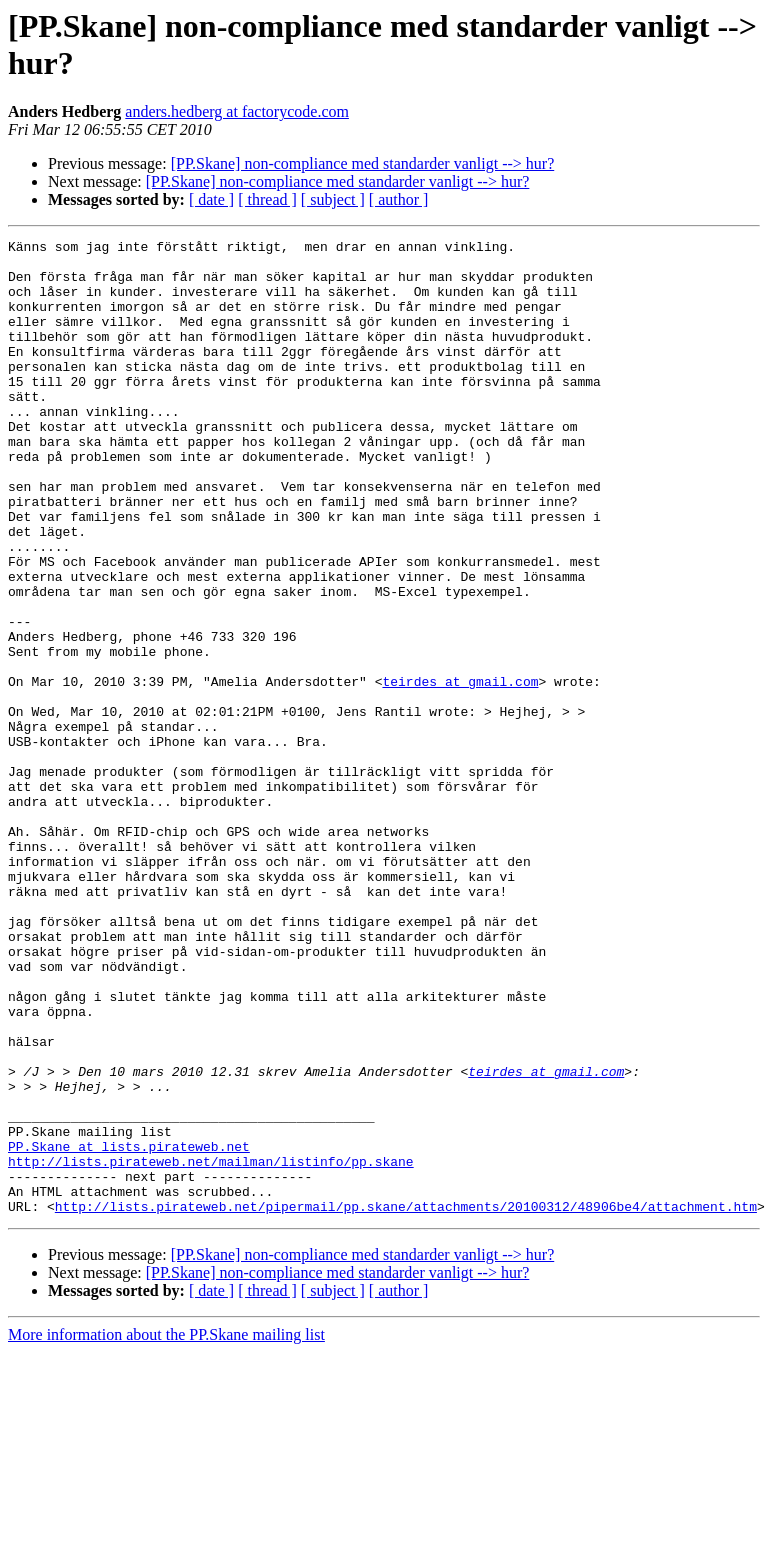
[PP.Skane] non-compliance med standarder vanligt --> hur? (363, 163)
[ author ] (399, 199)
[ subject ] (333, 199)
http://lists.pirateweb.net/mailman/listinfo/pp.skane (211, 1347)
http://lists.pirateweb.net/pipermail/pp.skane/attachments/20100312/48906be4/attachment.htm (406, 1401)
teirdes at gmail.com (460, 771)
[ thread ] (267, 199)
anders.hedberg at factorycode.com (237, 111)
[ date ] (211, 199)
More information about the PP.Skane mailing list (166, 1529)
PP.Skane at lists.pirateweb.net (129, 1329)
